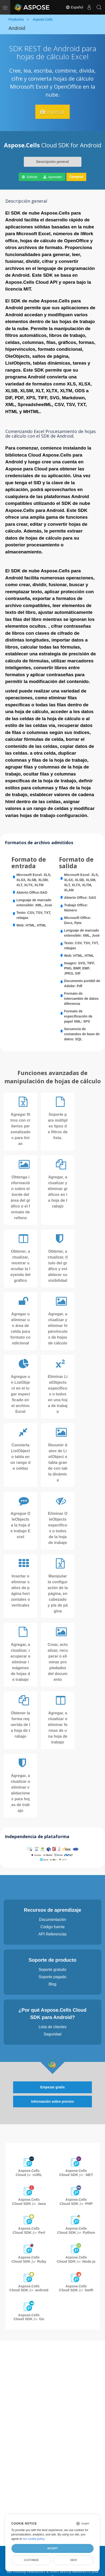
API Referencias (52, 1934)
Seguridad (52, 2034)
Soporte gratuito (52, 1969)
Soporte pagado (52, 1977)
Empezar (52, 111)
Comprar (76, 177)
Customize (31, 2560)
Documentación (52, 1919)
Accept (52, 2548)
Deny (73, 2560)
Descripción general (52, 162)
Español (74, 7)
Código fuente (52, 1927)
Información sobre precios (52, 2101)
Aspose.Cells (29, 2173)
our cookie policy (33, 2539)
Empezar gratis (52, 2087)
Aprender (52, 177)
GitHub (29, 177)
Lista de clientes (53, 2027)
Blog (52, 1984)
